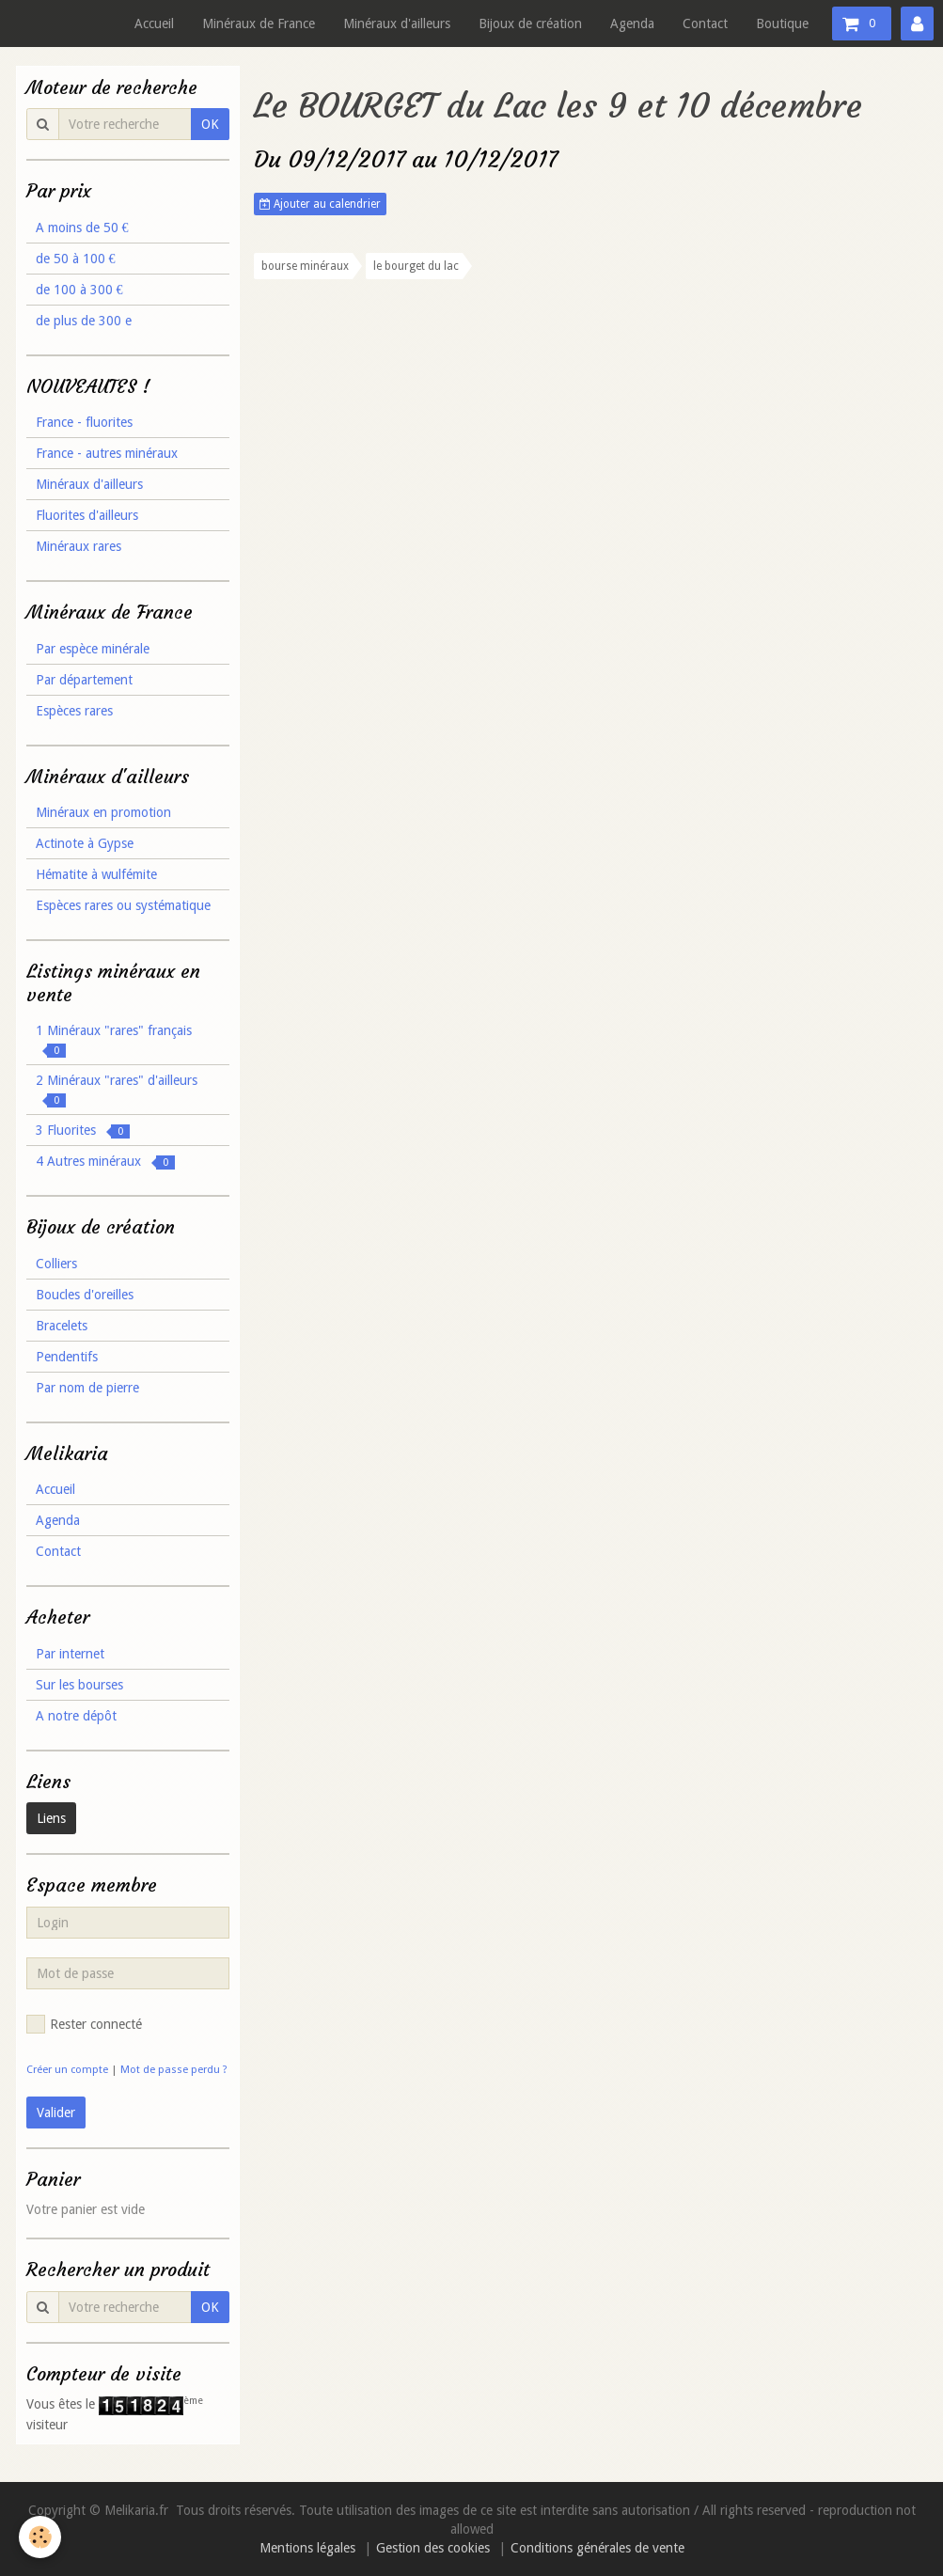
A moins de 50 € (82, 227)
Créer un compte (67, 2070)
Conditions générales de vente (597, 2547)
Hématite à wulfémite (96, 874)
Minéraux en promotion (103, 812)
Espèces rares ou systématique (123, 905)
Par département (84, 679)
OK (210, 124)
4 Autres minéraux (105, 1162)
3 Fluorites (83, 1131)
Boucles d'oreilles (85, 1294)
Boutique (782, 23)
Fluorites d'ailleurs (87, 515)
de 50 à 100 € (76, 258)
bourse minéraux (305, 266)
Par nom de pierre (87, 1387)
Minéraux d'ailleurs (396, 23)
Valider (56, 2112)
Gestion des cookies (433, 2547)
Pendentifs (67, 1356)
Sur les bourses (79, 1684)
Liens (51, 1818)
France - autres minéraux (107, 453)
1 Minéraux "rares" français (114, 1040)
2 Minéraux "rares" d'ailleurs (116, 1090)
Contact (705, 23)
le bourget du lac (416, 266)
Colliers (56, 1263)
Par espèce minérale (92, 648)
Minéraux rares (78, 546)
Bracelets (61, 1325)
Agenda (632, 23)
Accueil (154, 23)
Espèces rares (74, 710)
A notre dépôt (76, 1715)
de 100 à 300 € (79, 289)
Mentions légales (307, 2547)
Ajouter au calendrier (320, 204)
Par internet (70, 1653)
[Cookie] (40, 2537)
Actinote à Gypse (85, 843)
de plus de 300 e (84, 320)
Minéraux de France (258, 23)
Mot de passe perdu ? (174, 2070)
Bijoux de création (530, 23)
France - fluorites (84, 422)
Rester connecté (84, 2024)
